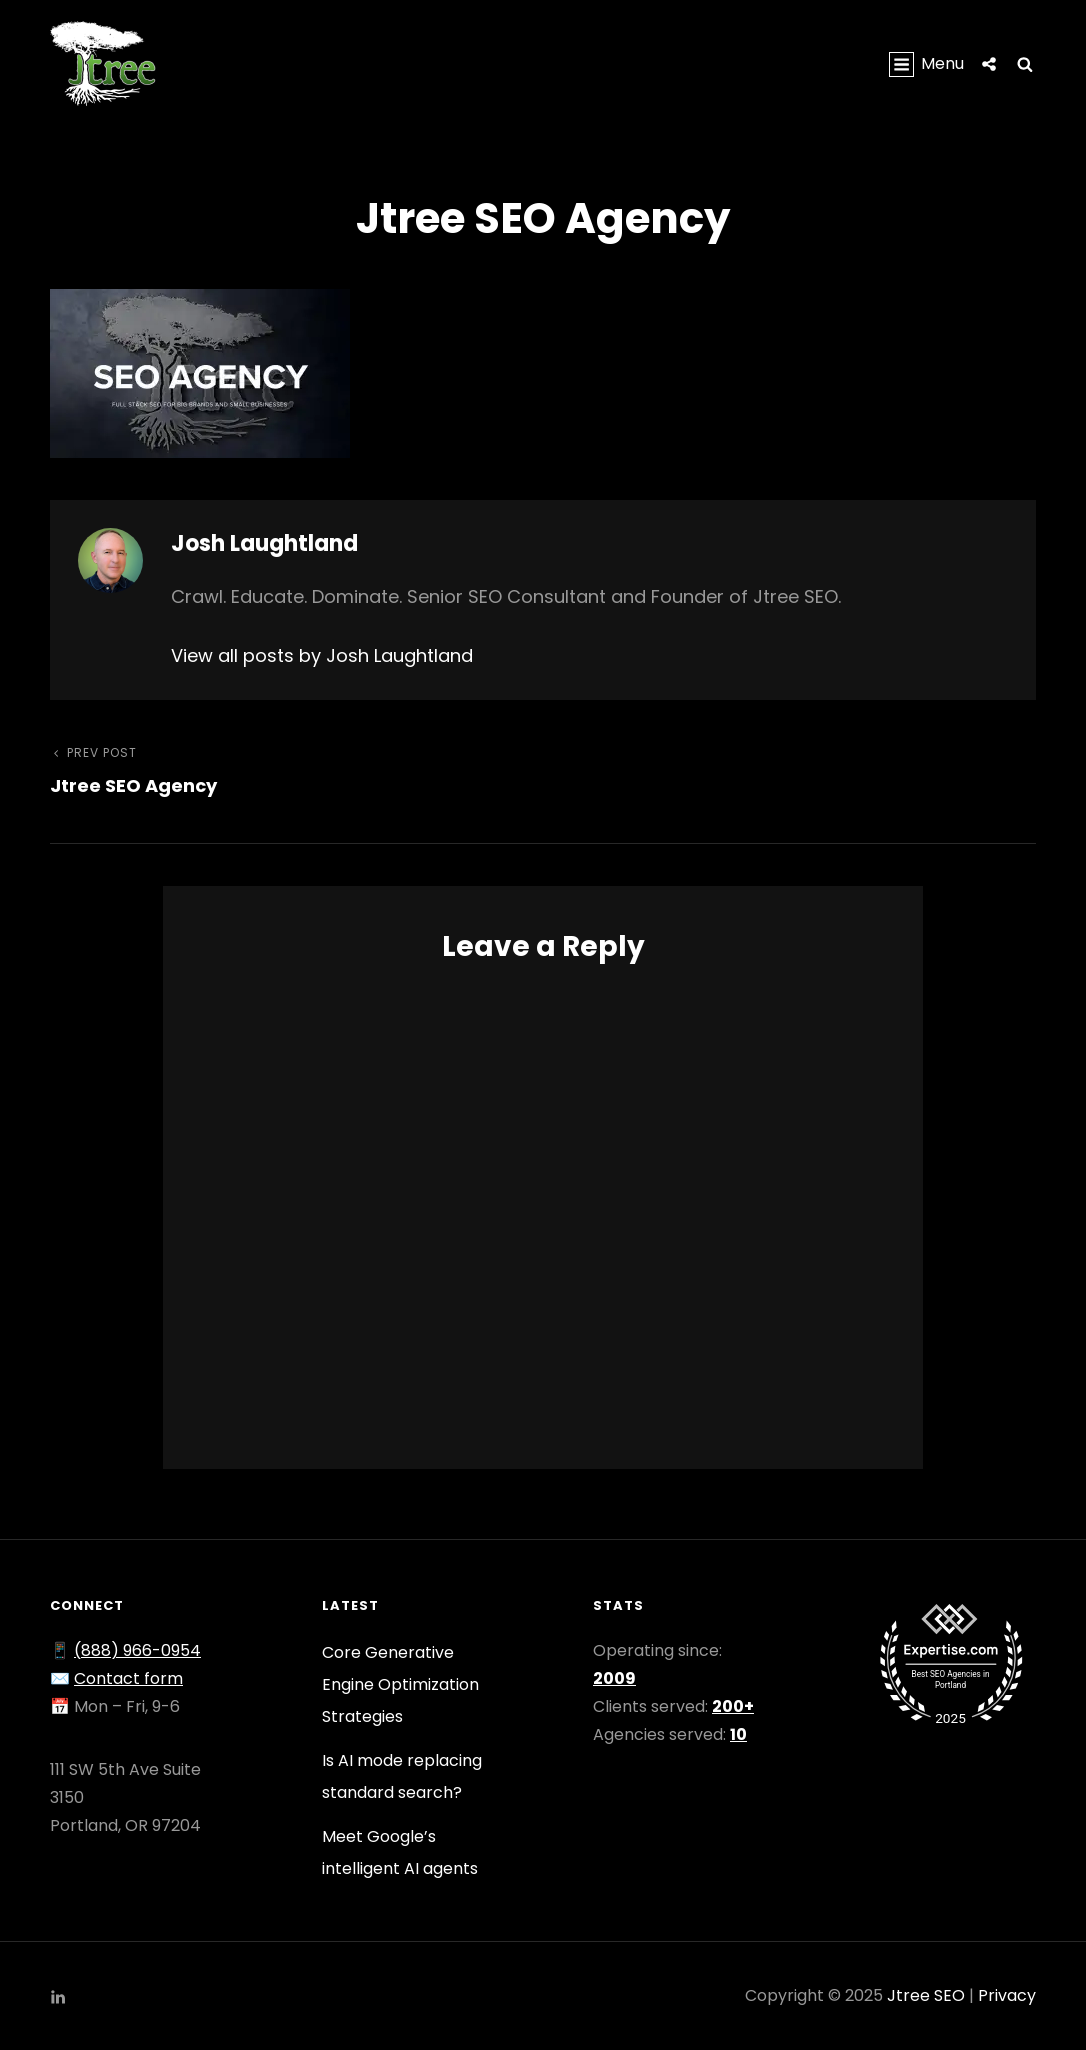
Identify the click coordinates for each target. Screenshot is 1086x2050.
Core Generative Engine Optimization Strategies (400, 1684)
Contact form (128, 1678)
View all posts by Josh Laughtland (322, 655)
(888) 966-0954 (137, 1650)
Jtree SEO (926, 1995)
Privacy (1007, 1995)
